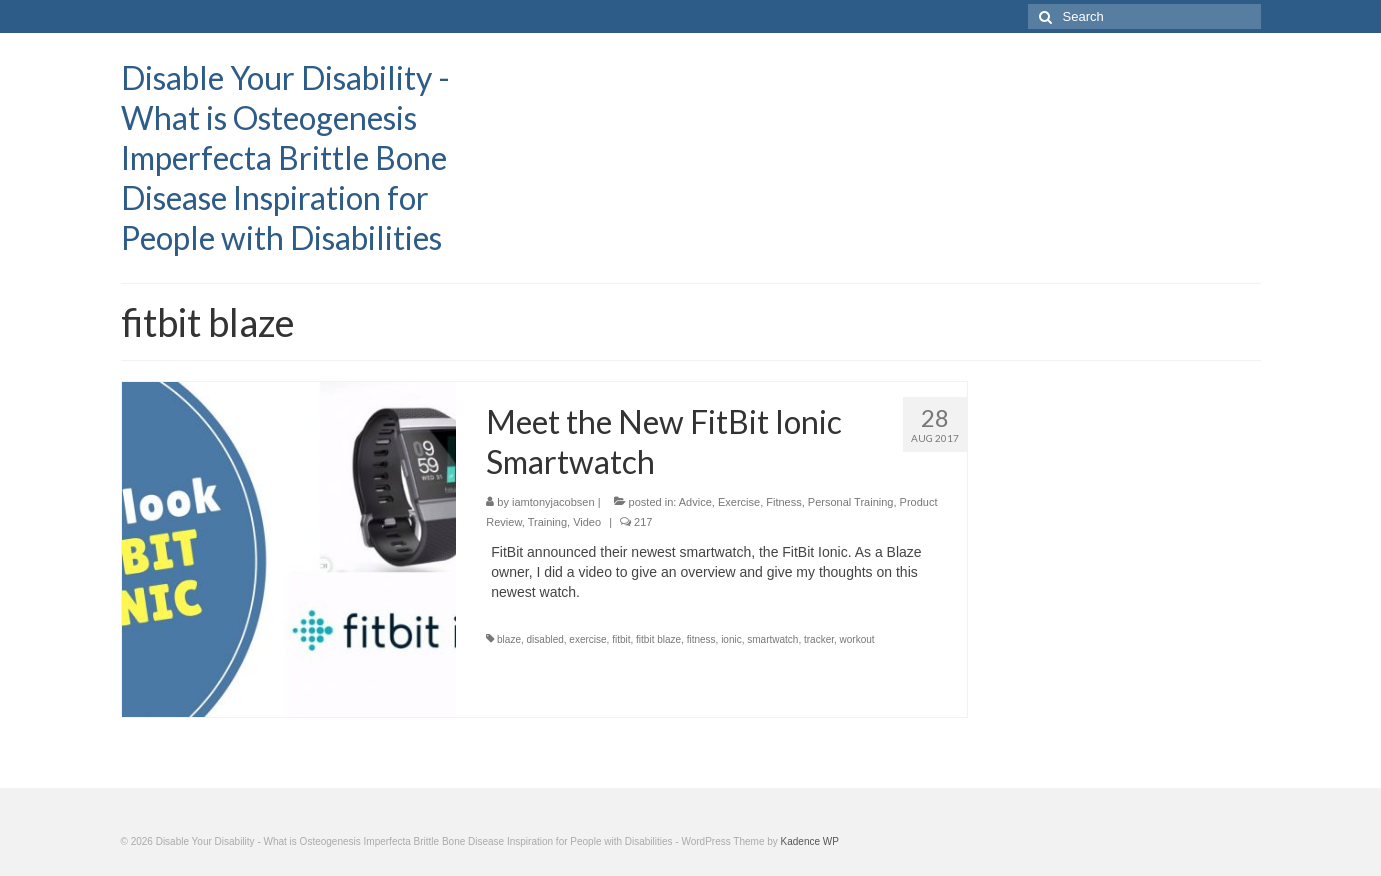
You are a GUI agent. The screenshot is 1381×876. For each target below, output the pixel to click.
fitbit (621, 639)
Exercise (739, 502)
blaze (509, 639)
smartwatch (772, 639)
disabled (545, 639)
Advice (695, 502)
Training (547, 522)
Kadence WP (810, 841)
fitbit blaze (658, 639)
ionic (731, 639)
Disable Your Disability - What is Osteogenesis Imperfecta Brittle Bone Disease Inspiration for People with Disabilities (285, 157)
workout (857, 639)
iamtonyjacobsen (553, 502)
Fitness (783, 502)
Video (587, 522)
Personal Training (851, 502)
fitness (701, 639)
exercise (587, 639)
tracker (819, 639)
